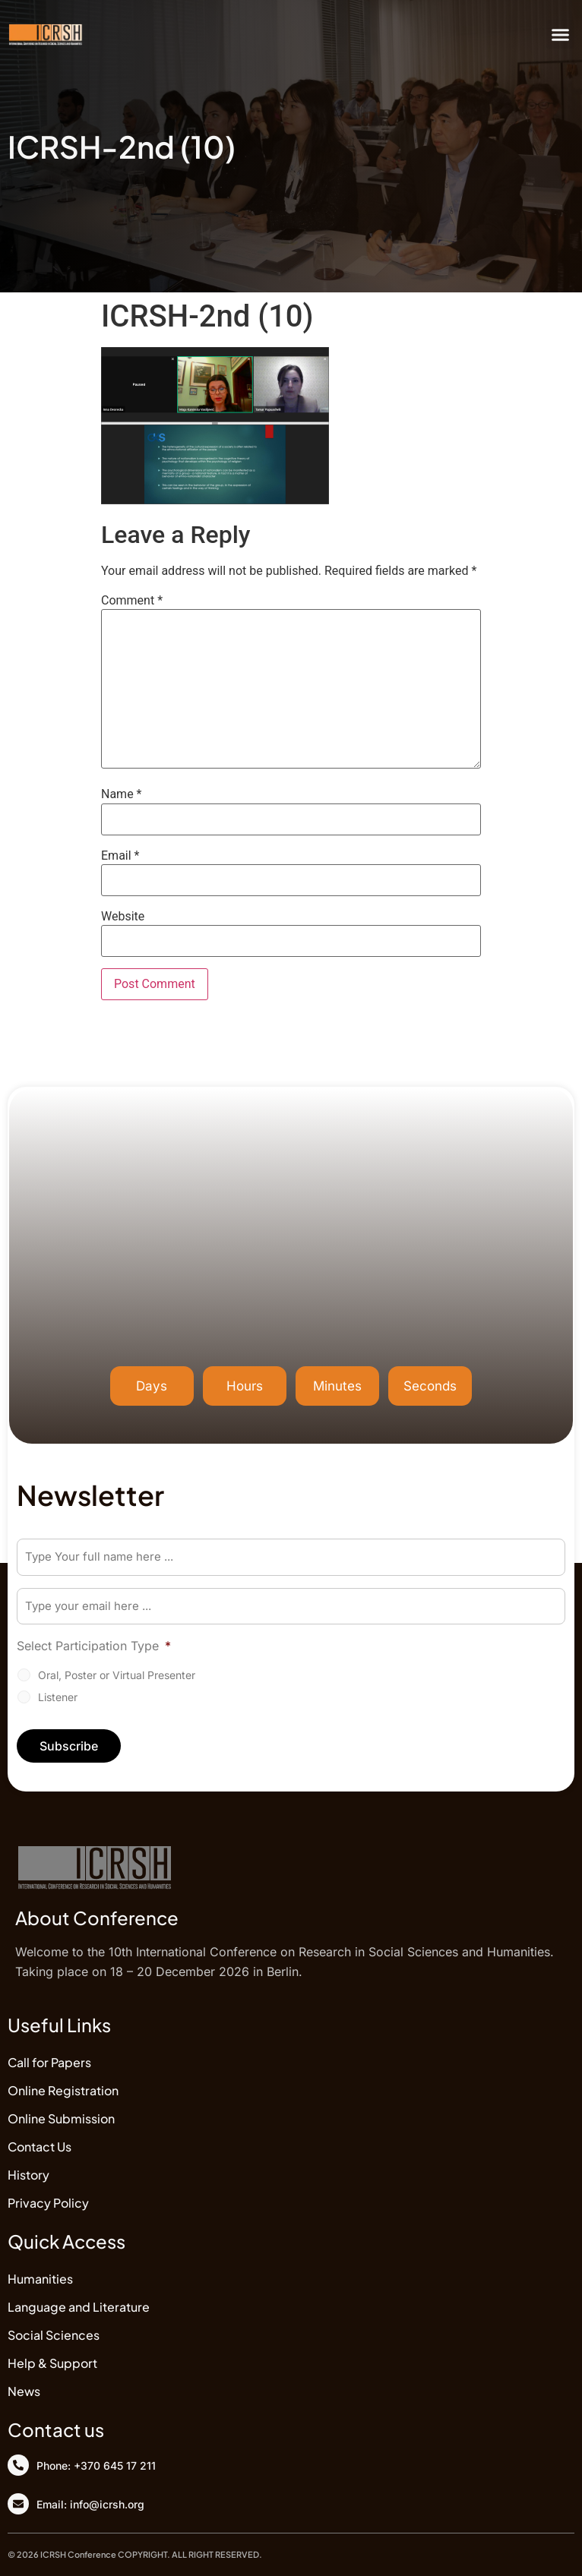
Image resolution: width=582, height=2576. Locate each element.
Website (122, 917)
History (28, 2175)
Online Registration (63, 2090)
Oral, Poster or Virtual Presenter (116, 1674)
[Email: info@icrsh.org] (18, 2503)
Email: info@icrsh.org (90, 2504)
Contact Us (39, 2147)
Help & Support (52, 2363)
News (24, 2391)
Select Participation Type (94, 1645)
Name (121, 794)
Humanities (40, 2279)
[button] (560, 34)
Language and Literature (79, 2307)
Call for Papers (49, 2062)
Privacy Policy (48, 2203)
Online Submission (61, 2118)
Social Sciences (54, 2335)
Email (120, 856)
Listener (57, 1696)
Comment (132, 601)
